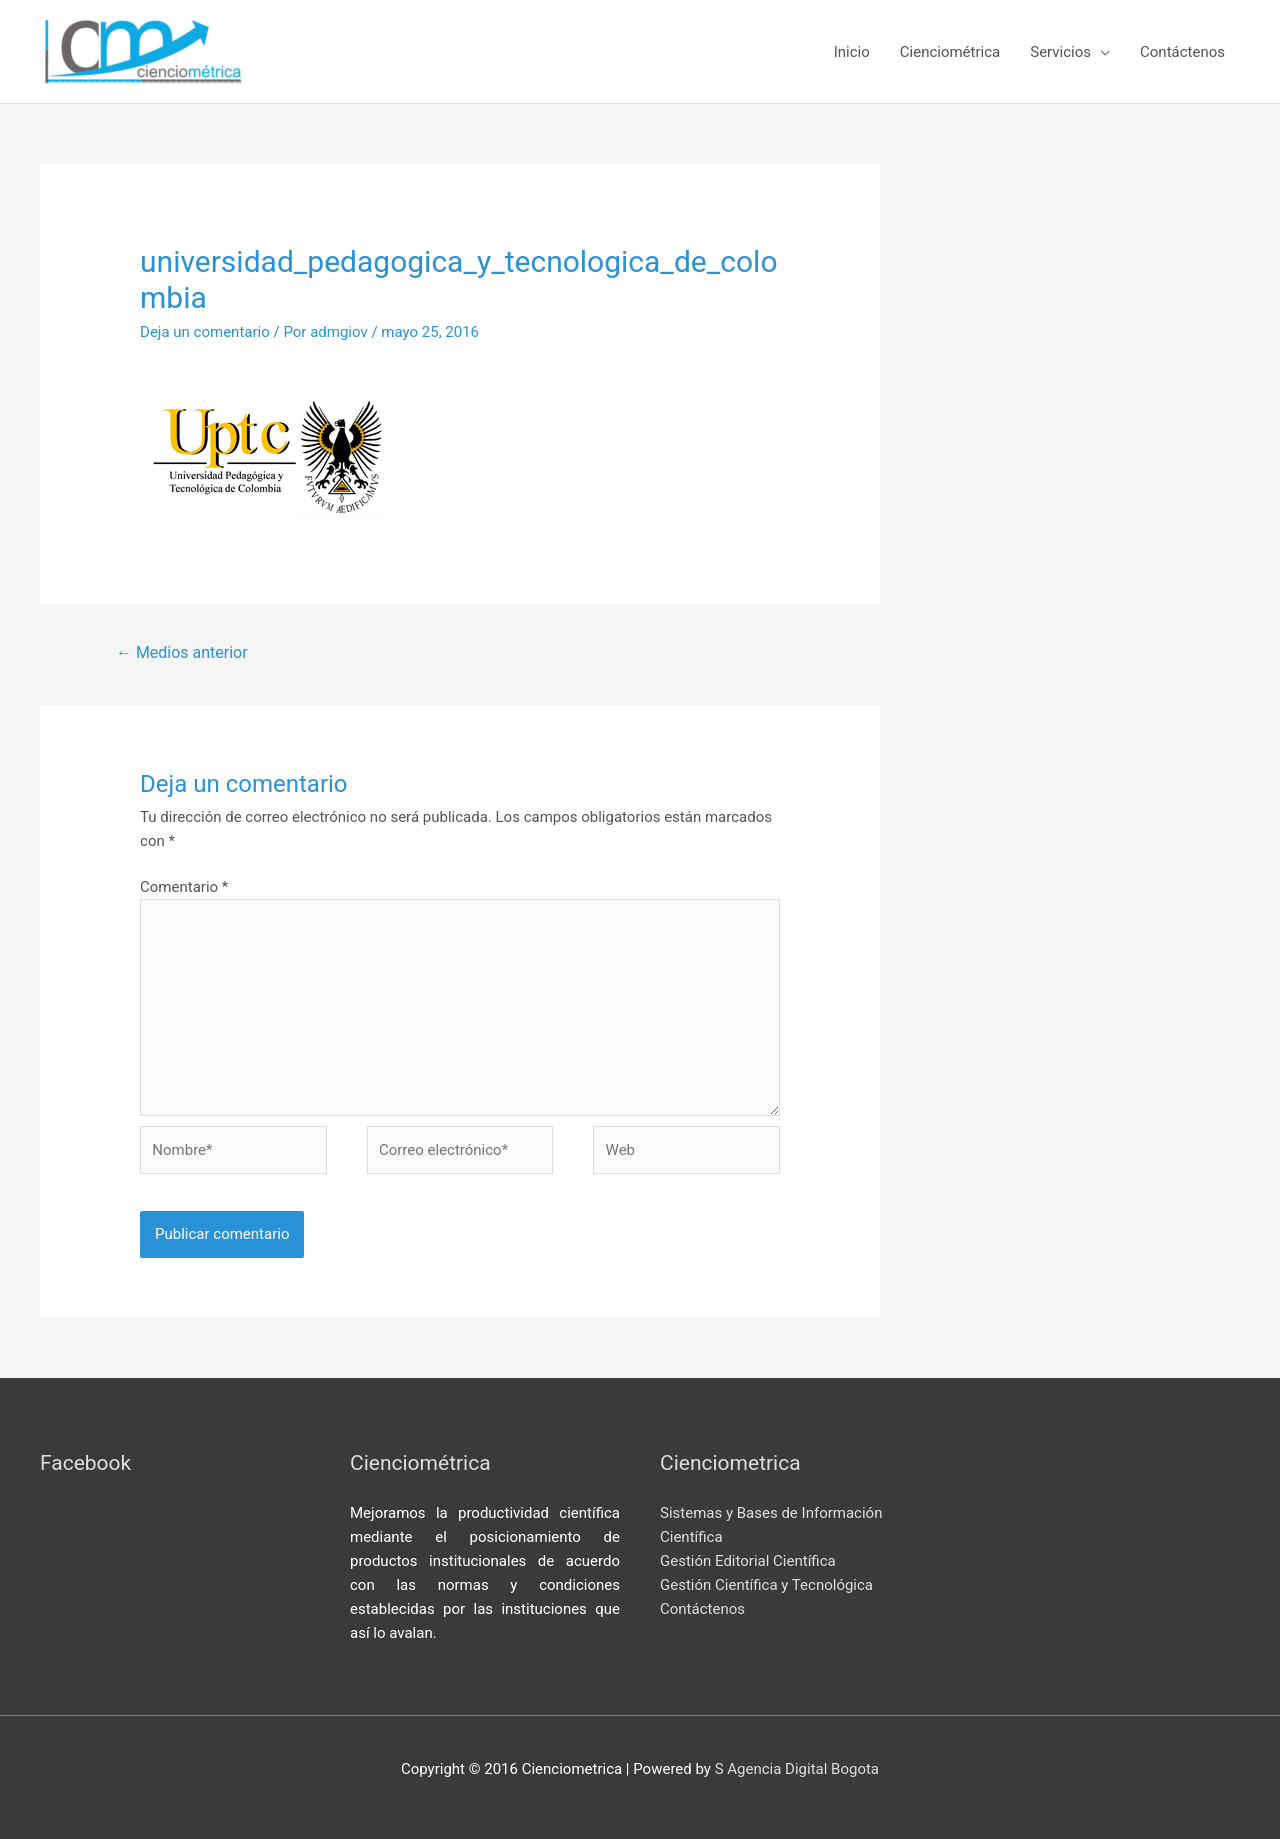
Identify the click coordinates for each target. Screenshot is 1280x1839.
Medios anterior (182, 652)
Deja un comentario (205, 332)
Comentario (184, 887)
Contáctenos (702, 1609)
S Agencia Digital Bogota (797, 1769)
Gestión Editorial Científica (748, 1561)
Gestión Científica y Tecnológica (766, 1585)
